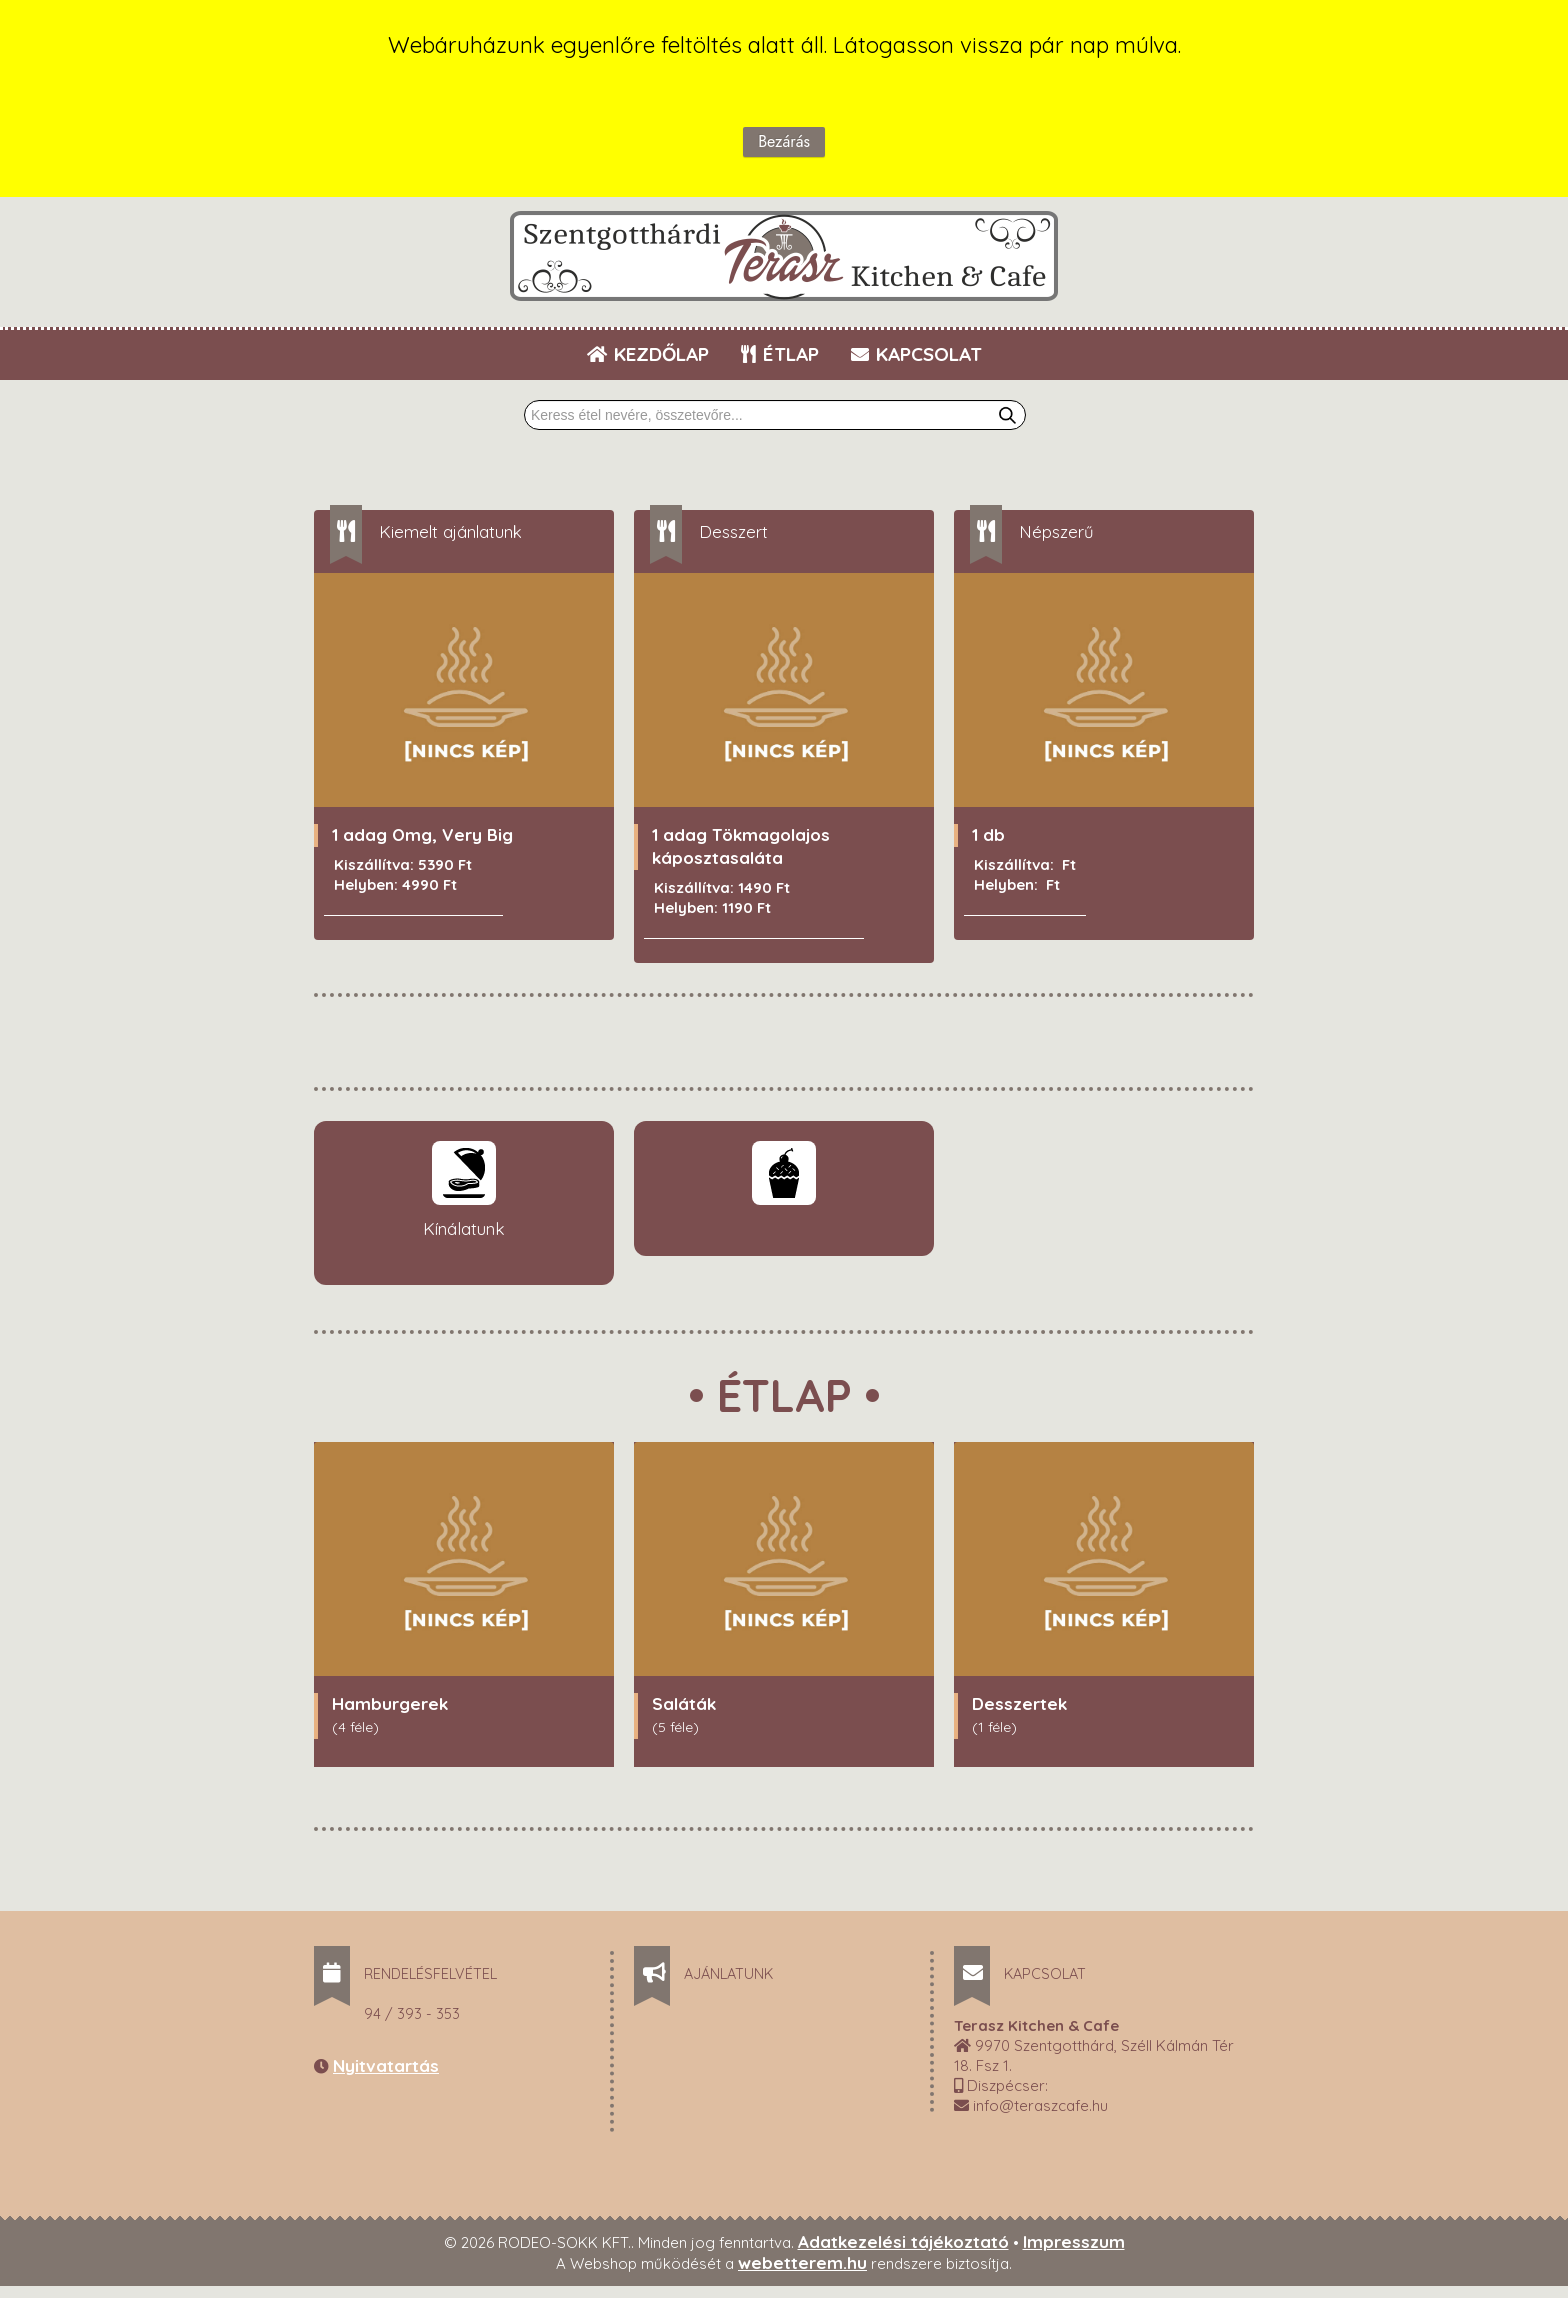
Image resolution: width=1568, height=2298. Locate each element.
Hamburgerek (390, 1704)
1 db (988, 835)
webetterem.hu (802, 2263)
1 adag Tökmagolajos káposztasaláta (741, 847)
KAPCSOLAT (916, 354)
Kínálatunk (464, 1229)
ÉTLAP (781, 354)
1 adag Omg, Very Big (422, 835)
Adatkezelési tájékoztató (903, 2242)
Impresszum (1074, 2242)
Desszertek (1019, 1704)
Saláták (684, 1704)
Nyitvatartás (386, 2066)
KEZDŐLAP (648, 354)
